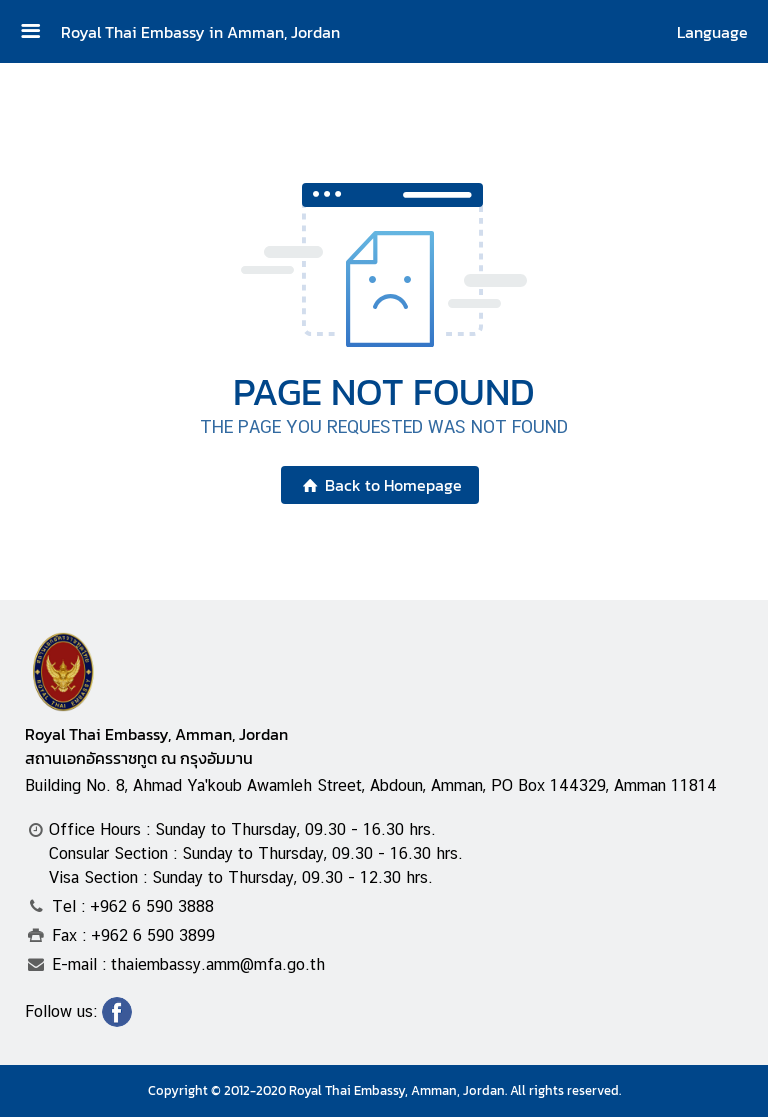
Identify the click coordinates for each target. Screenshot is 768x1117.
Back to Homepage (379, 485)
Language (712, 32)
